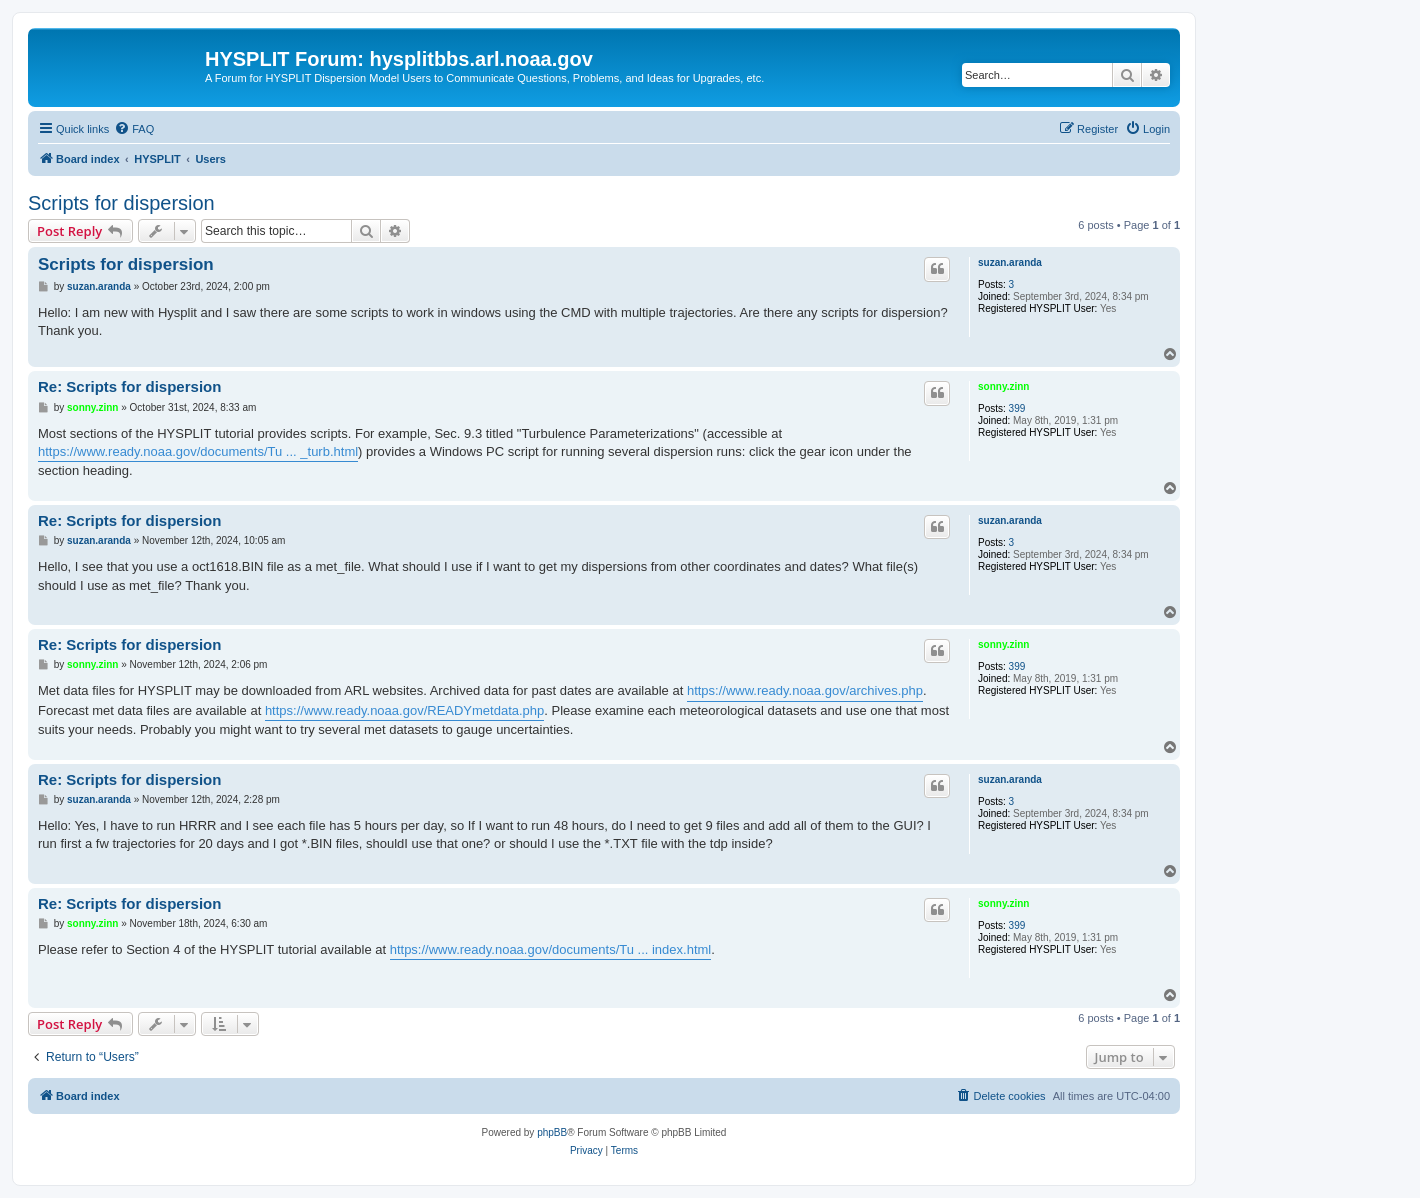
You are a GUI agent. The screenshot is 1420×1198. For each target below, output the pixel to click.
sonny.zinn (1003, 386)
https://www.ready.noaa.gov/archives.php (805, 690)
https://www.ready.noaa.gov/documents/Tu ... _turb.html (198, 451)
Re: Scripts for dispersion (129, 386)
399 (1017, 408)
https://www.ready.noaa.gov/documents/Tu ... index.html (551, 949)
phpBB (552, 1132)
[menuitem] (134, 129)
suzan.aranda (1010, 262)
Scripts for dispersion (121, 203)
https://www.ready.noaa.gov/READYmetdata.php (404, 710)
